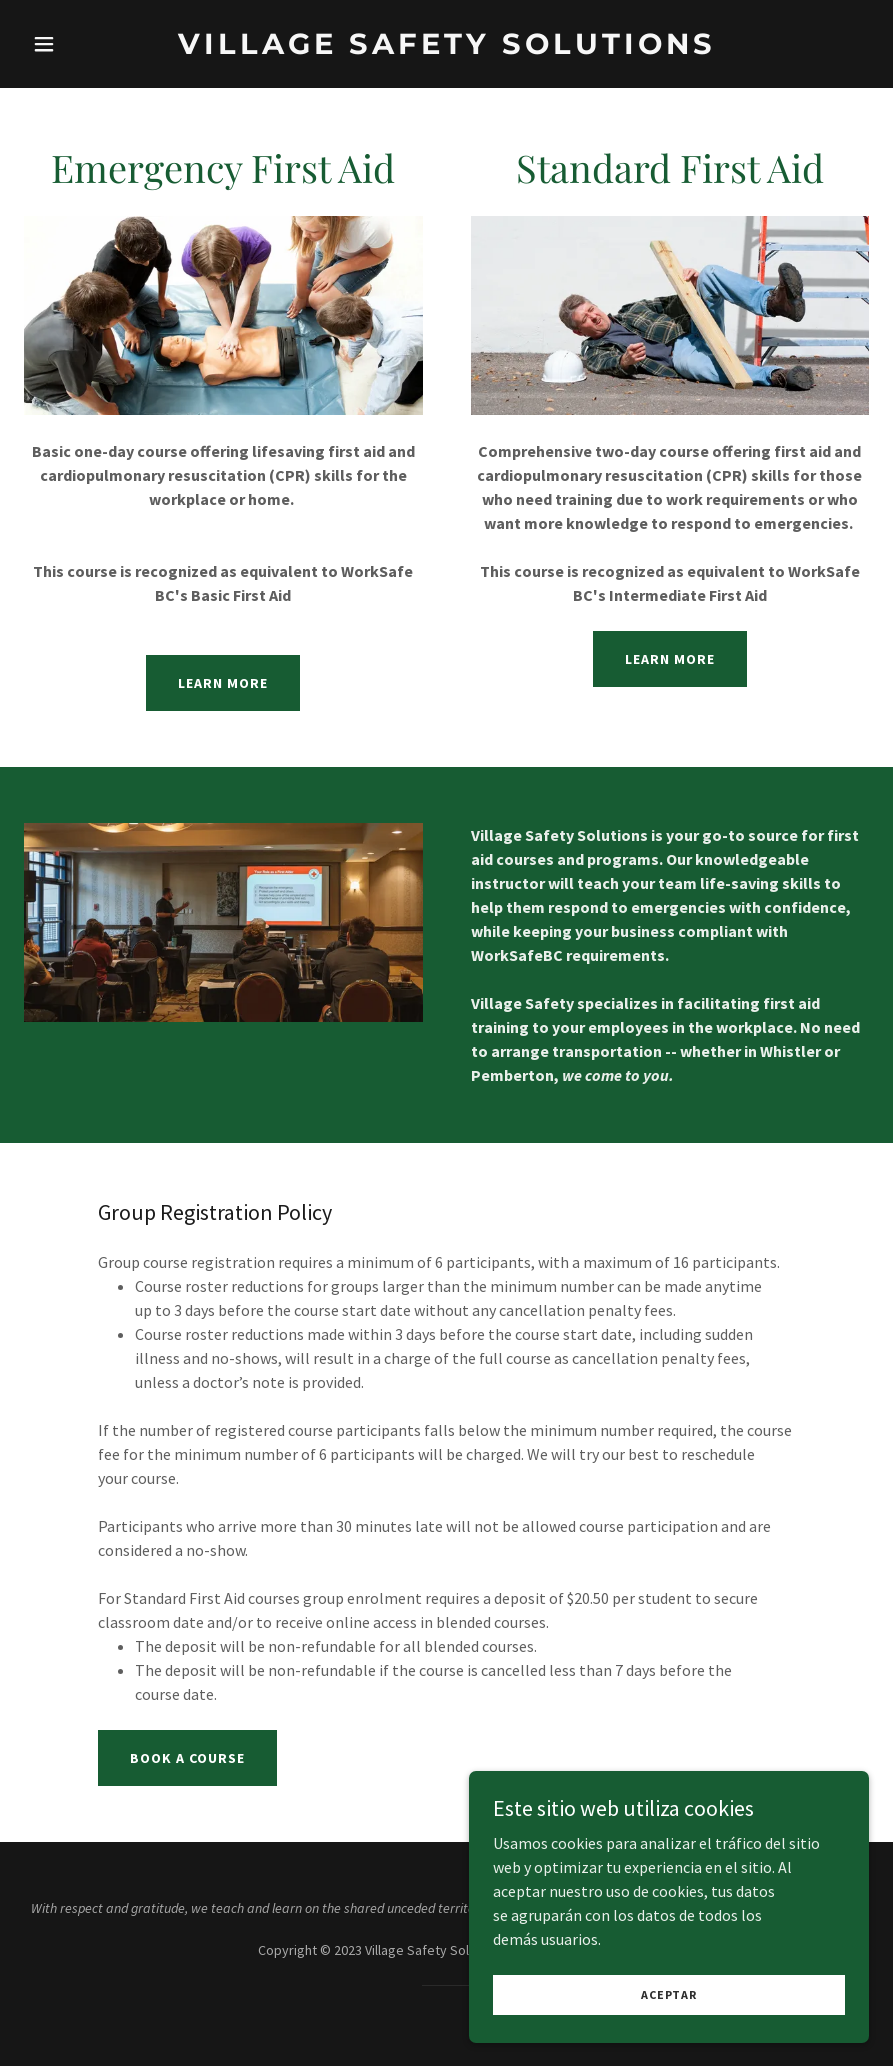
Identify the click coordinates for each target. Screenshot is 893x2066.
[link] (447, 48)
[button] (87, 44)
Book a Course (187, 1758)
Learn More (223, 683)
